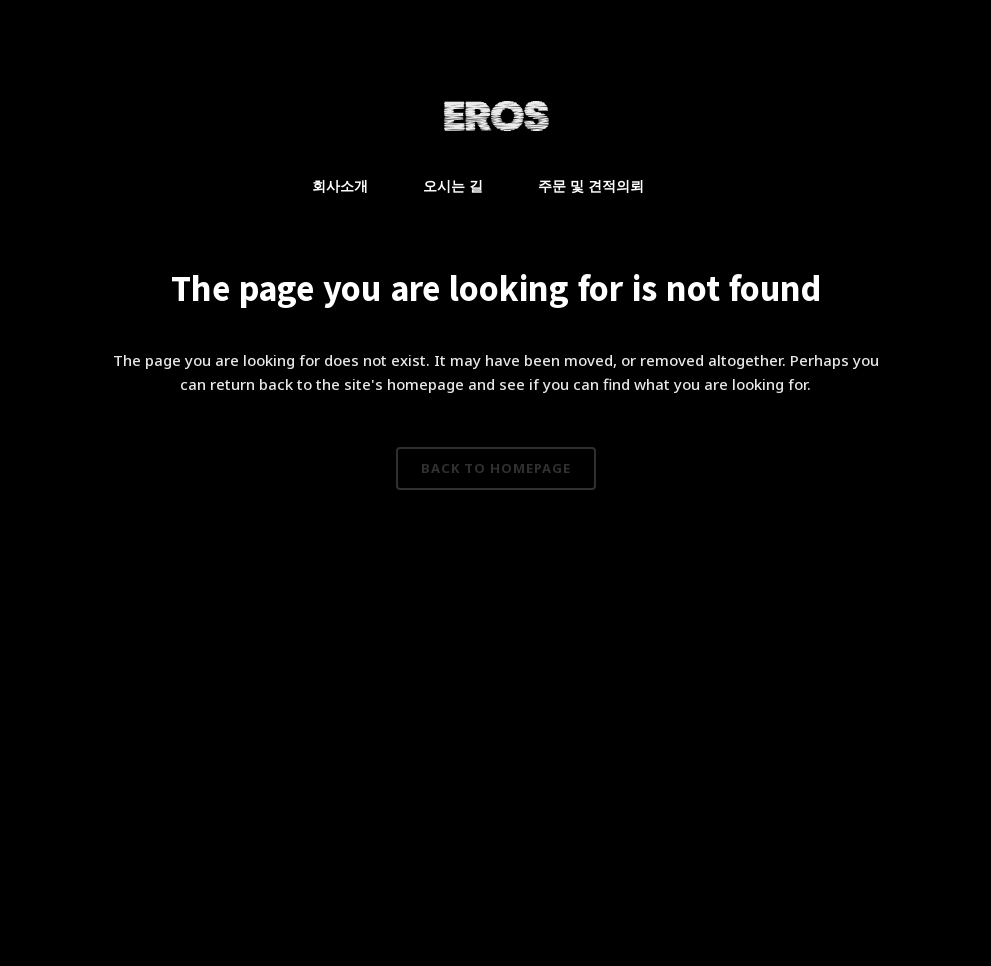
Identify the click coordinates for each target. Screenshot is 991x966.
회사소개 (340, 185)
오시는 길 (453, 185)
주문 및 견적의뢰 (591, 185)
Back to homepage (496, 468)
